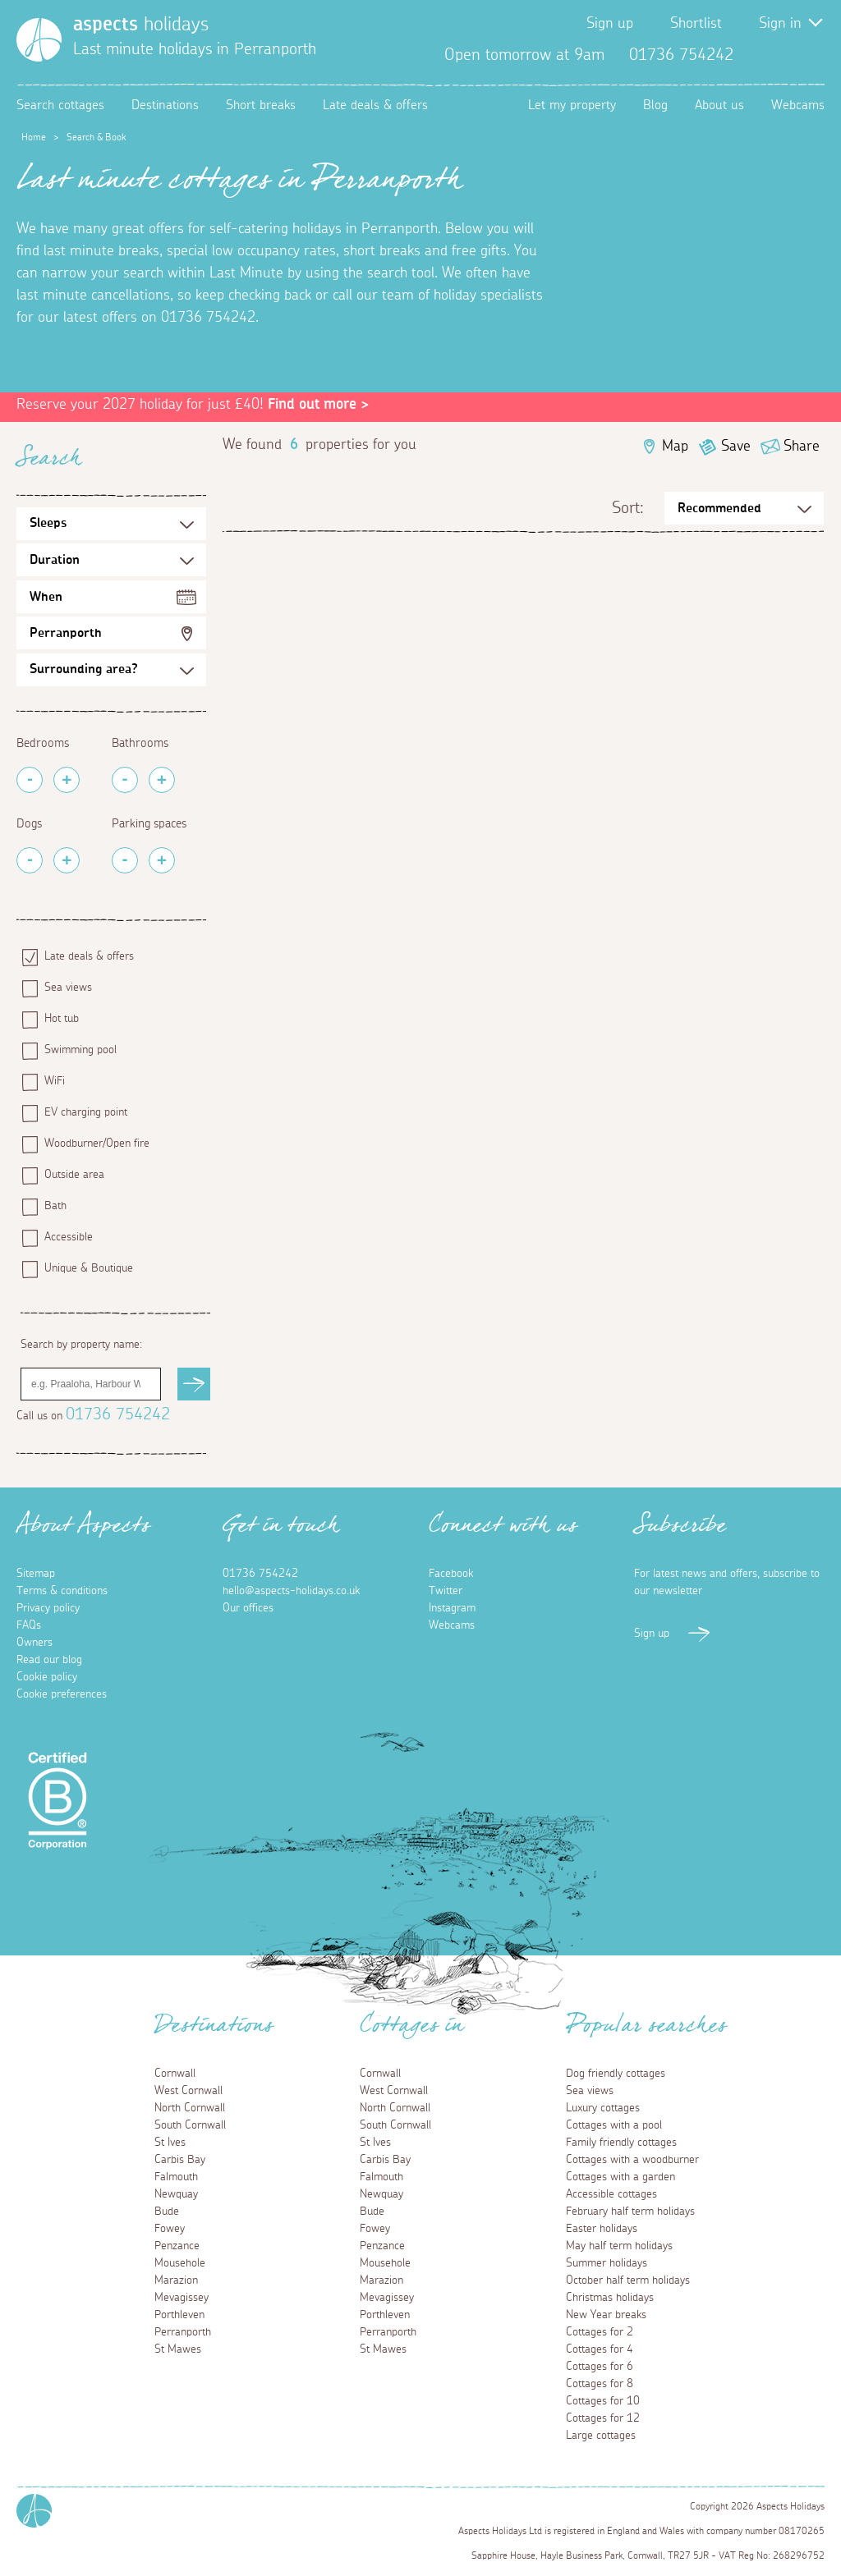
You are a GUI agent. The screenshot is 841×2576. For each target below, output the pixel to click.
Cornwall (174, 2073)
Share (802, 446)
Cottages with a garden (620, 2177)
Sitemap (35, 1573)
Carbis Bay (179, 2160)
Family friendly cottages (621, 2142)
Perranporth (66, 632)
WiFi (54, 1081)
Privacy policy (48, 1608)
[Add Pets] (66, 860)
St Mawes (177, 2349)
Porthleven (179, 2315)
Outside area (74, 1174)
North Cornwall (189, 2108)
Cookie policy (46, 1677)
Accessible (68, 1237)
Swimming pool (80, 1050)
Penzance (177, 2246)
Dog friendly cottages (615, 2073)
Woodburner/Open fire (96, 1143)
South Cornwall (190, 2125)
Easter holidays (601, 2229)
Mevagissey (181, 2297)
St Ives (170, 2142)
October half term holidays (628, 2280)
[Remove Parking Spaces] (125, 860)
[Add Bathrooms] (162, 780)
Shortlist (696, 23)
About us (719, 105)
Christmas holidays (610, 2297)
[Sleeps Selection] (111, 523)
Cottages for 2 (599, 2332)
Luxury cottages (603, 2108)
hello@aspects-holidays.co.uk (291, 1591)
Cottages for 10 (603, 2401)
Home (33, 137)
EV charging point (85, 1112)
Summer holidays (606, 2263)
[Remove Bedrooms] (29, 780)
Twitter (785, 55)
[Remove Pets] (29, 860)
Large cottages (601, 2435)
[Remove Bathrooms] (125, 780)
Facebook (759, 55)
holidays (141, 24)
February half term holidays (630, 2211)
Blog (655, 105)
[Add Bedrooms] (66, 780)
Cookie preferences (61, 1694)
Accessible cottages (611, 2194)
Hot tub (61, 1018)
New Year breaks (606, 2315)
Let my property (572, 105)
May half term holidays (619, 2246)
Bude (166, 2211)
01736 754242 (118, 1414)
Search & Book (96, 137)
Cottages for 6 (599, 2366)
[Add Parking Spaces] (162, 860)
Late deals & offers (375, 105)
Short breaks (261, 105)
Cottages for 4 (599, 2349)
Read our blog (49, 1660)
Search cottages (60, 105)
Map (675, 446)
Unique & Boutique (88, 1268)
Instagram (811, 55)
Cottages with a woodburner (632, 2160)
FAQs (28, 1625)
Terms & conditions (62, 1591)
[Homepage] (39, 40)
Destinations (165, 105)
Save (736, 446)
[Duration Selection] (111, 559)
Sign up (609, 23)
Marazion (176, 2280)
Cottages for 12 (603, 2418)
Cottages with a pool (614, 2125)
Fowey (169, 2229)
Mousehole (179, 2263)
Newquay (176, 2194)
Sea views (68, 987)
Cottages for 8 (599, 2384)
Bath (55, 1206)
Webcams (798, 105)
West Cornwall (188, 2091)
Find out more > (318, 404)
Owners (34, 1642)
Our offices (248, 1608)
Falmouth (176, 2177)
